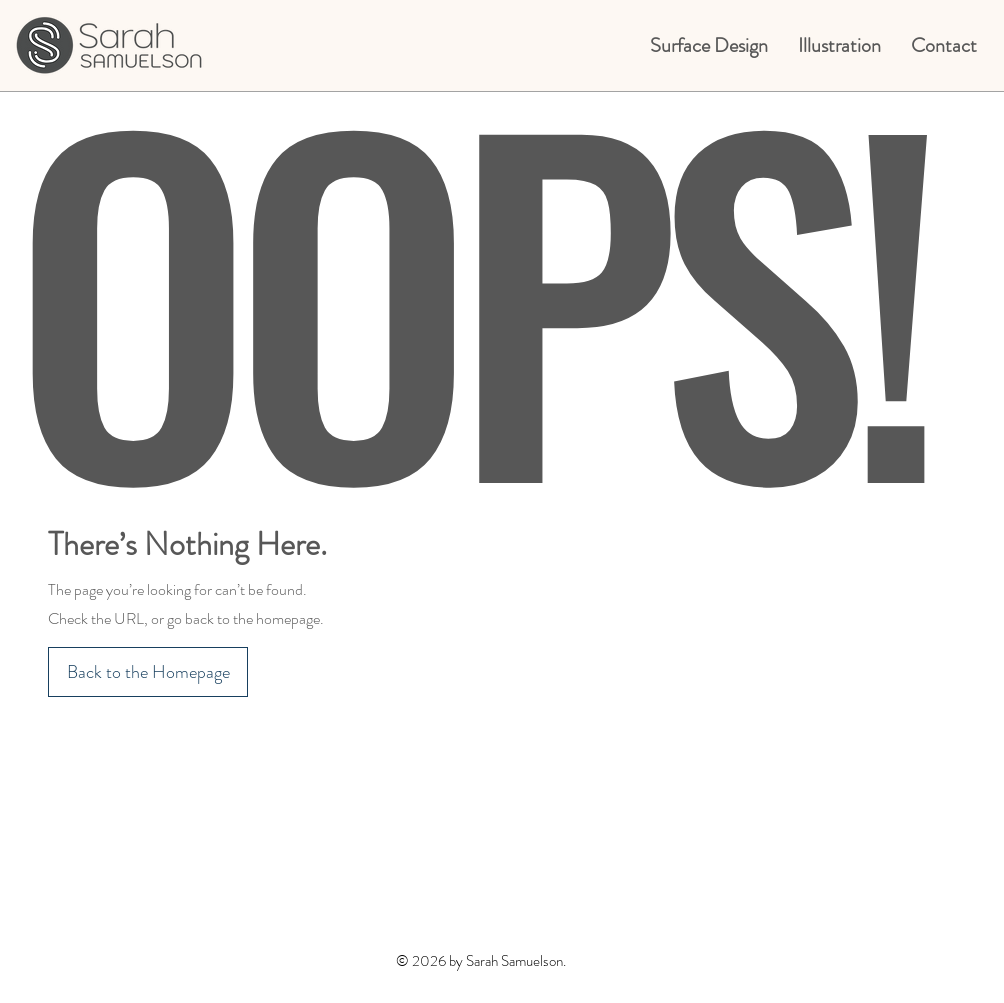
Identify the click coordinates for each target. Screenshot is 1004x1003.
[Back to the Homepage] (148, 672)
